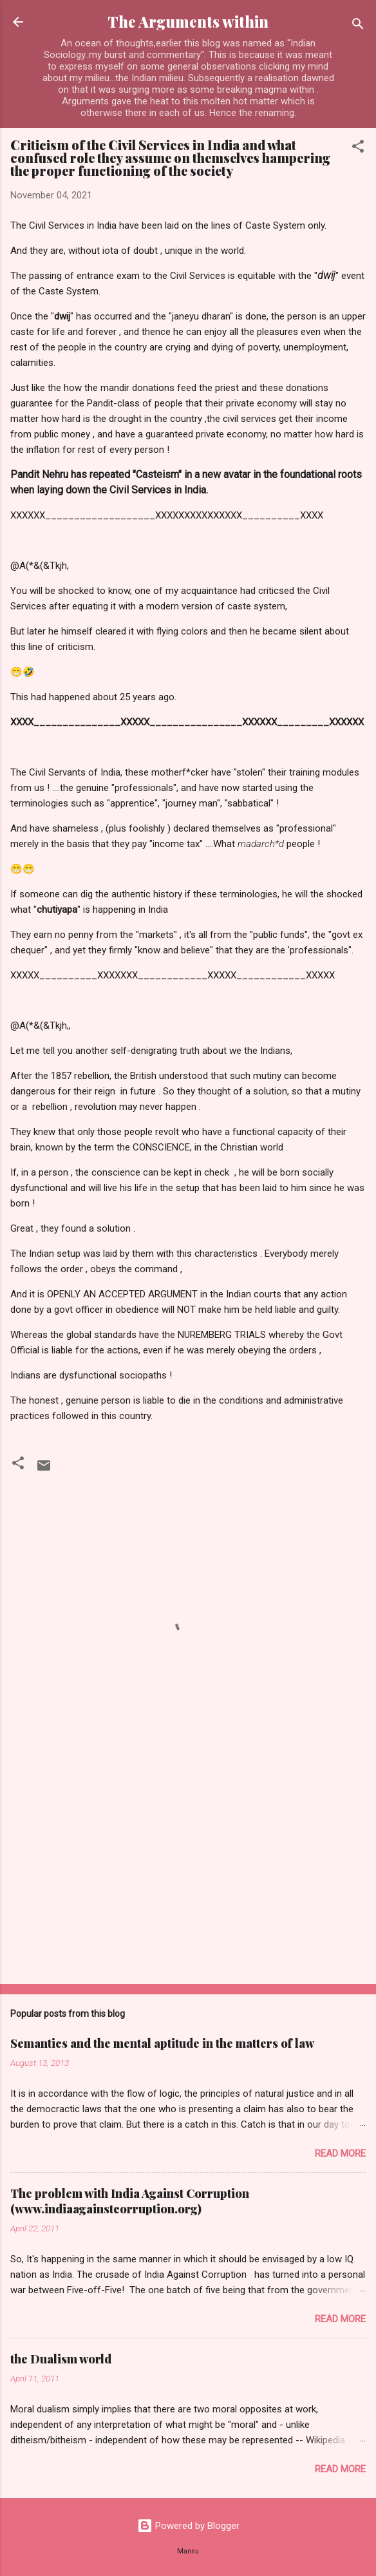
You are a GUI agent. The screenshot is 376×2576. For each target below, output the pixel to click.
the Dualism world (60, 2359)
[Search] (358, 26)
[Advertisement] (188, 1873)
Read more (340, 2153)
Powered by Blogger (188, 2526)
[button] (358, 148)
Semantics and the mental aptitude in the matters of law (162, 2043)
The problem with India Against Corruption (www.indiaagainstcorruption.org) (129, 2201)
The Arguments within (188, 22)
